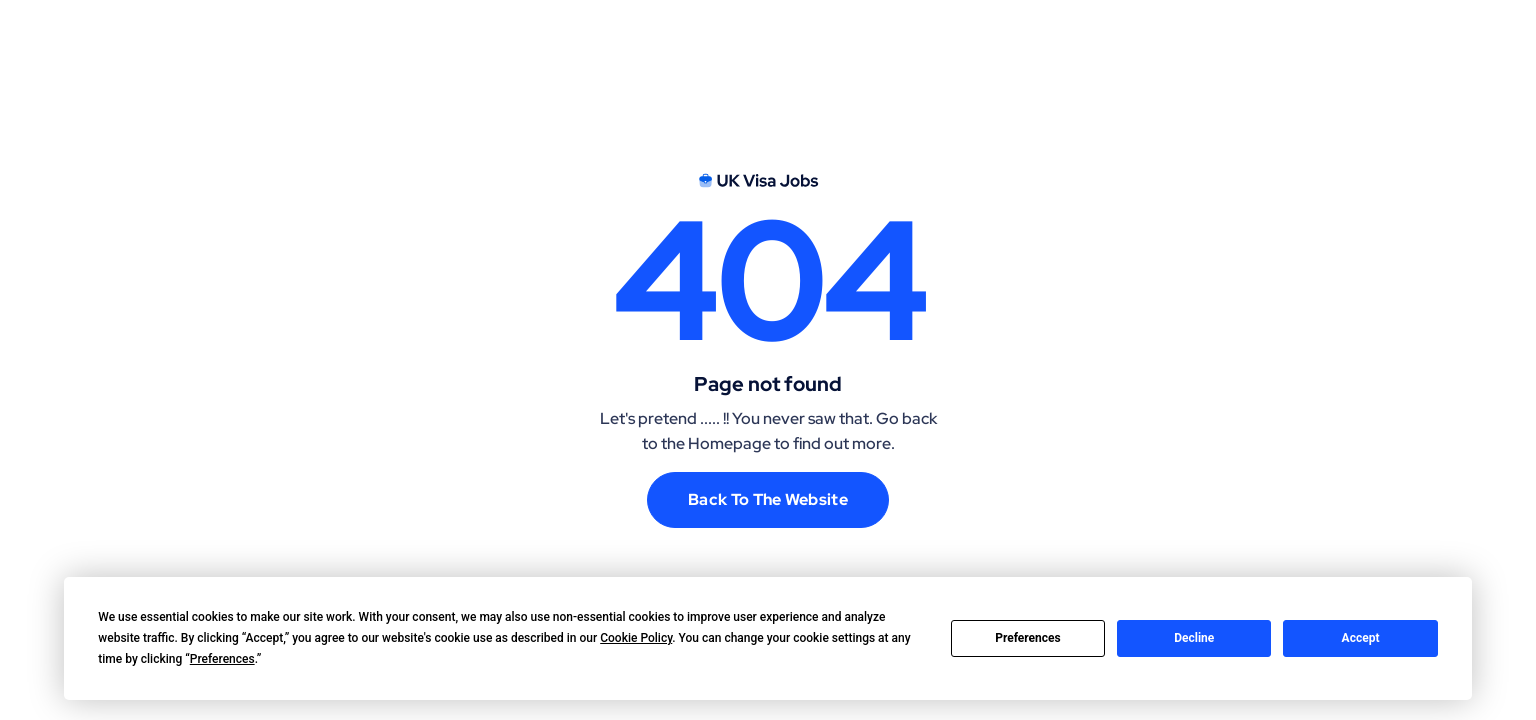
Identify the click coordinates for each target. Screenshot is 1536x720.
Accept (1361, 638)
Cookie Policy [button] (636, 638)
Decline (1194, 638)
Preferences (1028, 638)
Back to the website (768, 499)
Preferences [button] (222, 659)
